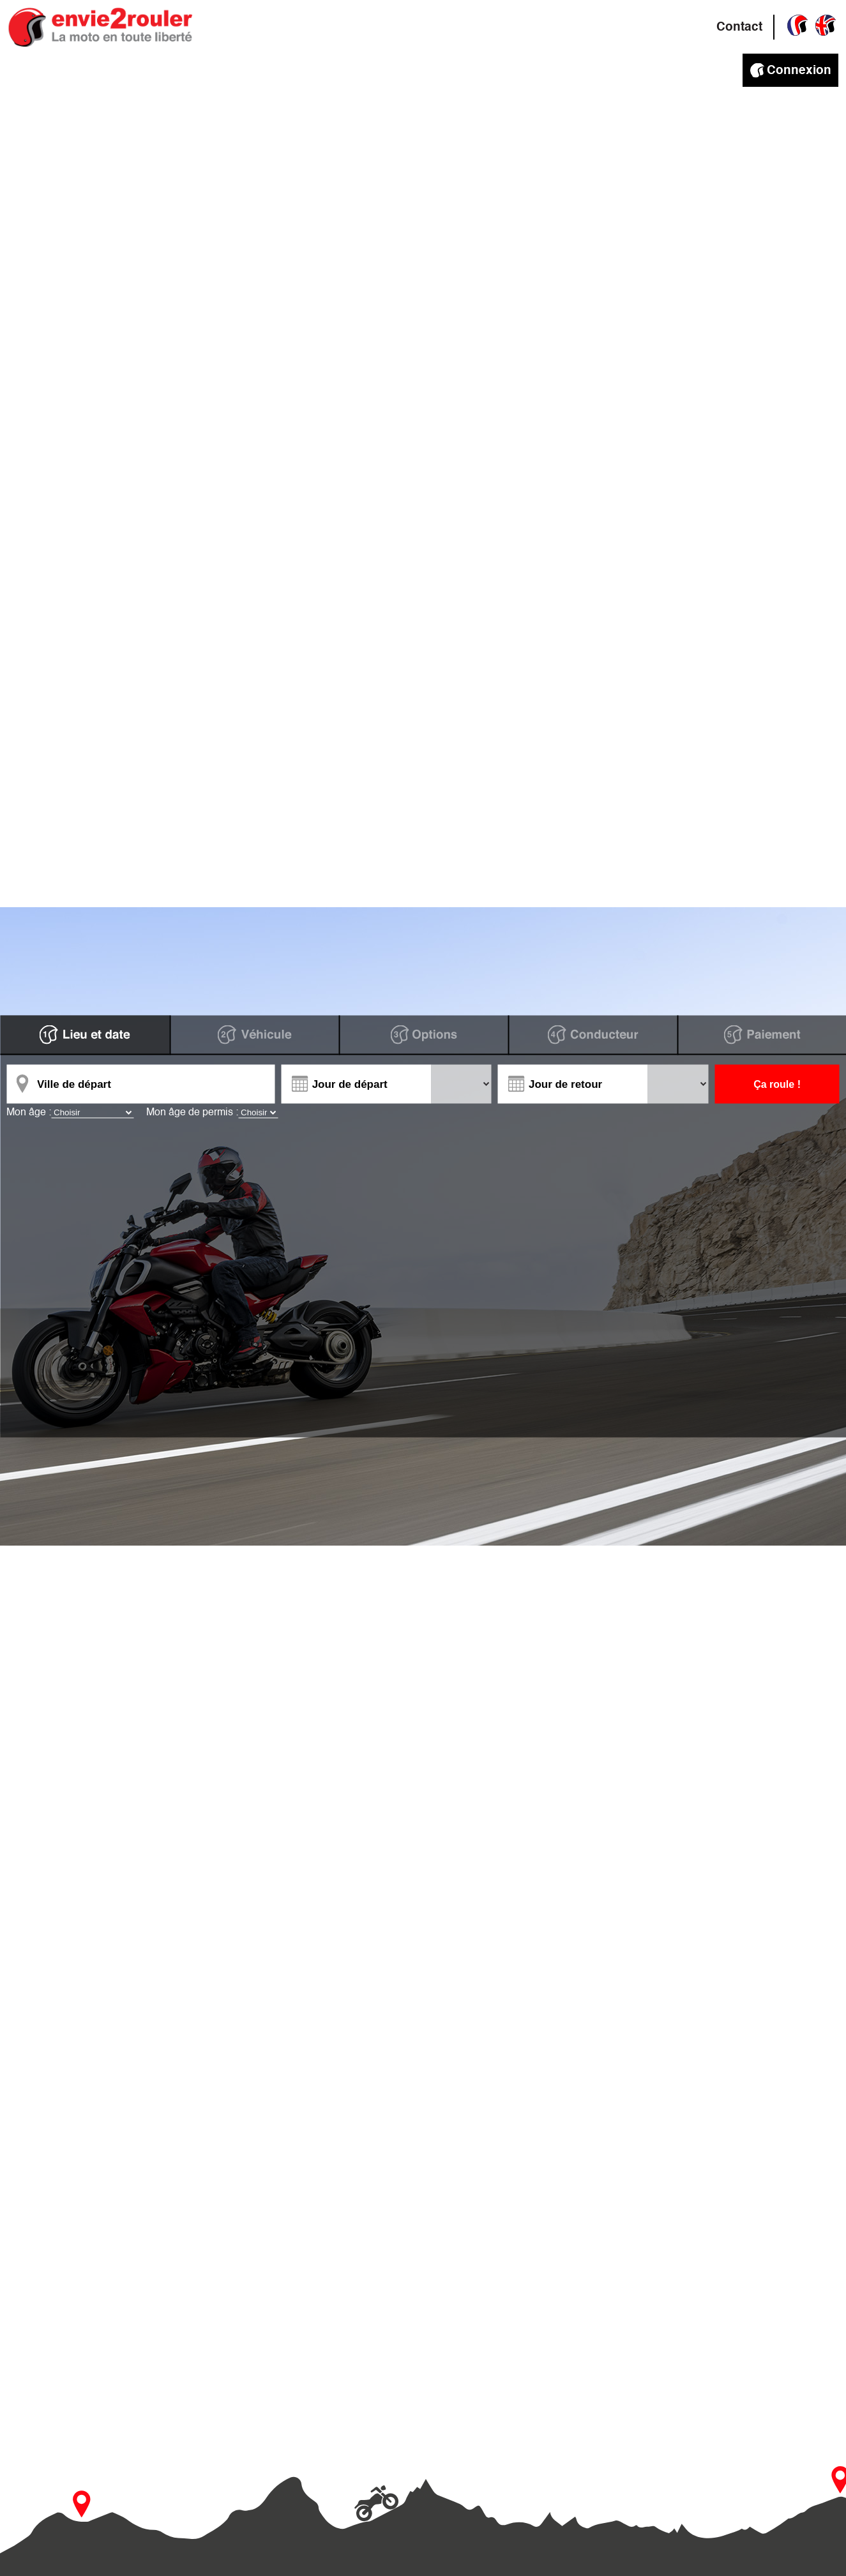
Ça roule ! (777, 1083)
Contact (739, 27)
